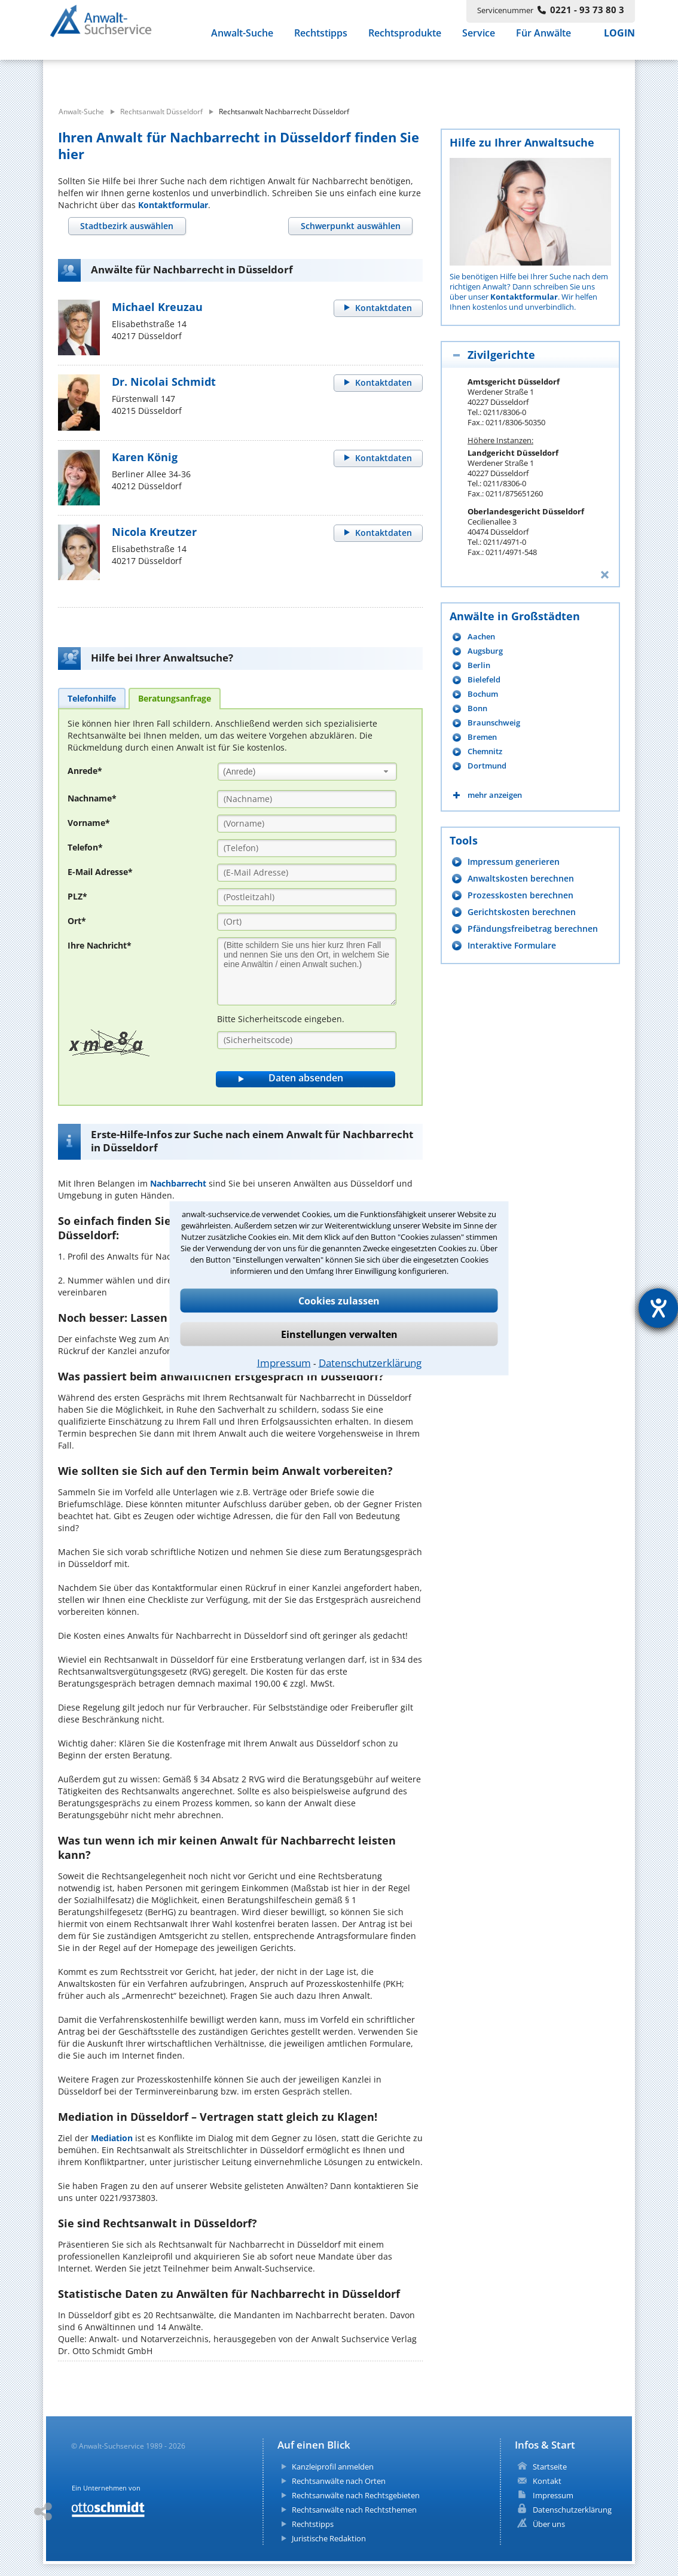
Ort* (77, 920)
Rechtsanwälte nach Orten (339, 2481)
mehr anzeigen (495, 795)
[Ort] (306, 922)
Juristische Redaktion (329, 2538)
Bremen (482, 737)
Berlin (479, 665)
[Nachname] (306, 799)
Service (478, 40)
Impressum (284, 1362)
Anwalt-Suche (242, 40)
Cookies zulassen (339, 1300)
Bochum (483, 694)
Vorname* (89, 822)
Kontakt (547, 2481)
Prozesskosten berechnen (520, 895)
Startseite (550, 2466)
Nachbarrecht (178, 1183)
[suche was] (152, 76)
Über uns (549, 2524)
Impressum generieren (514, 861)
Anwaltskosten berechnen (521, 878)
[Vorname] (306, 824)
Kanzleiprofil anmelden (333, 2466)
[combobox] (307, 771)
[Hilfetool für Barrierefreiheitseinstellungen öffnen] (658, 1308)
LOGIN (619, 40)
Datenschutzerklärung (370, 1362)
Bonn (477, 708)
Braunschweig (494, 723)
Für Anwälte (543, 40)
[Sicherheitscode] (306, 1040)
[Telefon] (306, 848)
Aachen (481, 637)
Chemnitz (485, 751)
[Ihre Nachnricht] (306, 971)
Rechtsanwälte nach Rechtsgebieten (356, 2495)
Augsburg (485, 651)
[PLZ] (306, 897)
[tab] (127, 226)
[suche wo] (371, 76)
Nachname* (92, 798)
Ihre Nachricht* (100, 945)
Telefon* (85, 847)
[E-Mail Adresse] (306, 873)
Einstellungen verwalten (339, 1333)
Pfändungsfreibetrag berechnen (533, 928)
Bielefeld (484, 680)
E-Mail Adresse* (100, 871)
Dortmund (487, 766)
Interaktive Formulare (512, 945)
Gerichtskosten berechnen (522, 911)
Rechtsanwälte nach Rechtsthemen (354, 2509)
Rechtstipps (320, 40)
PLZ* (77, 896)
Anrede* (85, 770)
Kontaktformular (173, 205)
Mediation (112, 2138)
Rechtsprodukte (404, 40)
